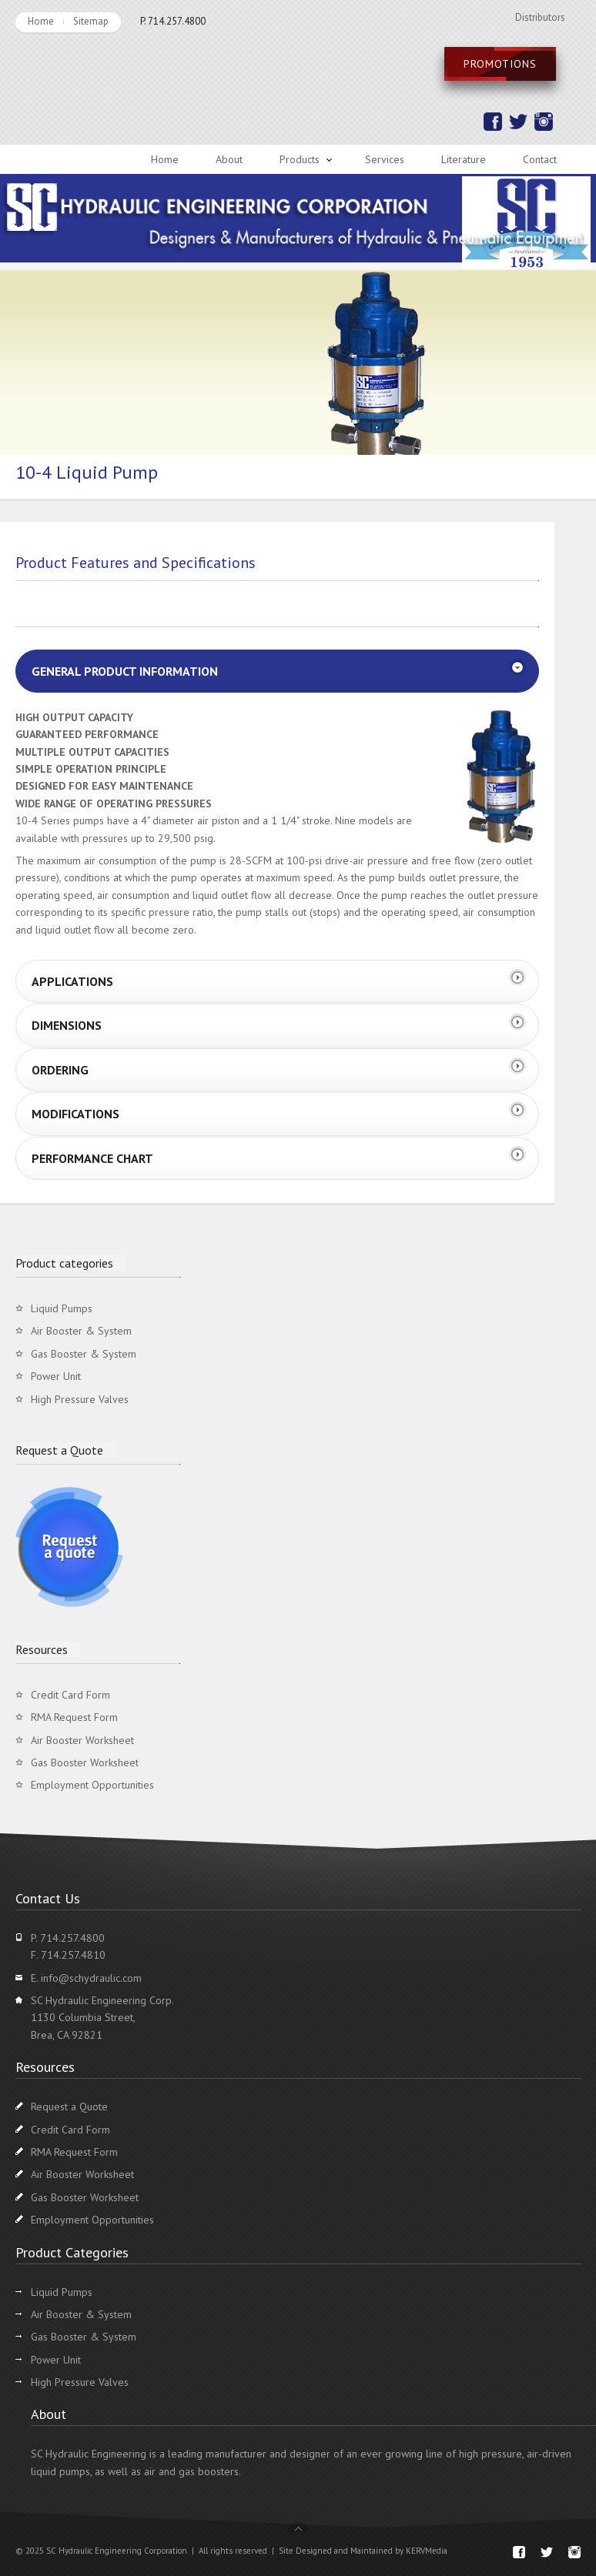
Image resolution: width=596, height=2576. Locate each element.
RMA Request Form (74, 1717)
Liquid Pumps (61, 1308)
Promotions (500, 64)
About (229, 159)
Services (384, 159)
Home (41, 21)
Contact (540, 159)
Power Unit (56, 1376)
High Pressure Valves (80, 1399)
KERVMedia (426, 2550)
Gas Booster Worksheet (85, 1762)
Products (300, 159)
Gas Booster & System (83, 1354)
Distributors (540, 17)
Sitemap (91, 21)
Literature (463, 159)
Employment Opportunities (92, 1785)
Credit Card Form (70, 1695)
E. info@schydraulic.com (86, 1978)
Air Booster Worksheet (82, 1740)
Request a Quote (69, 2106)
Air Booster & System (81, 1331)
